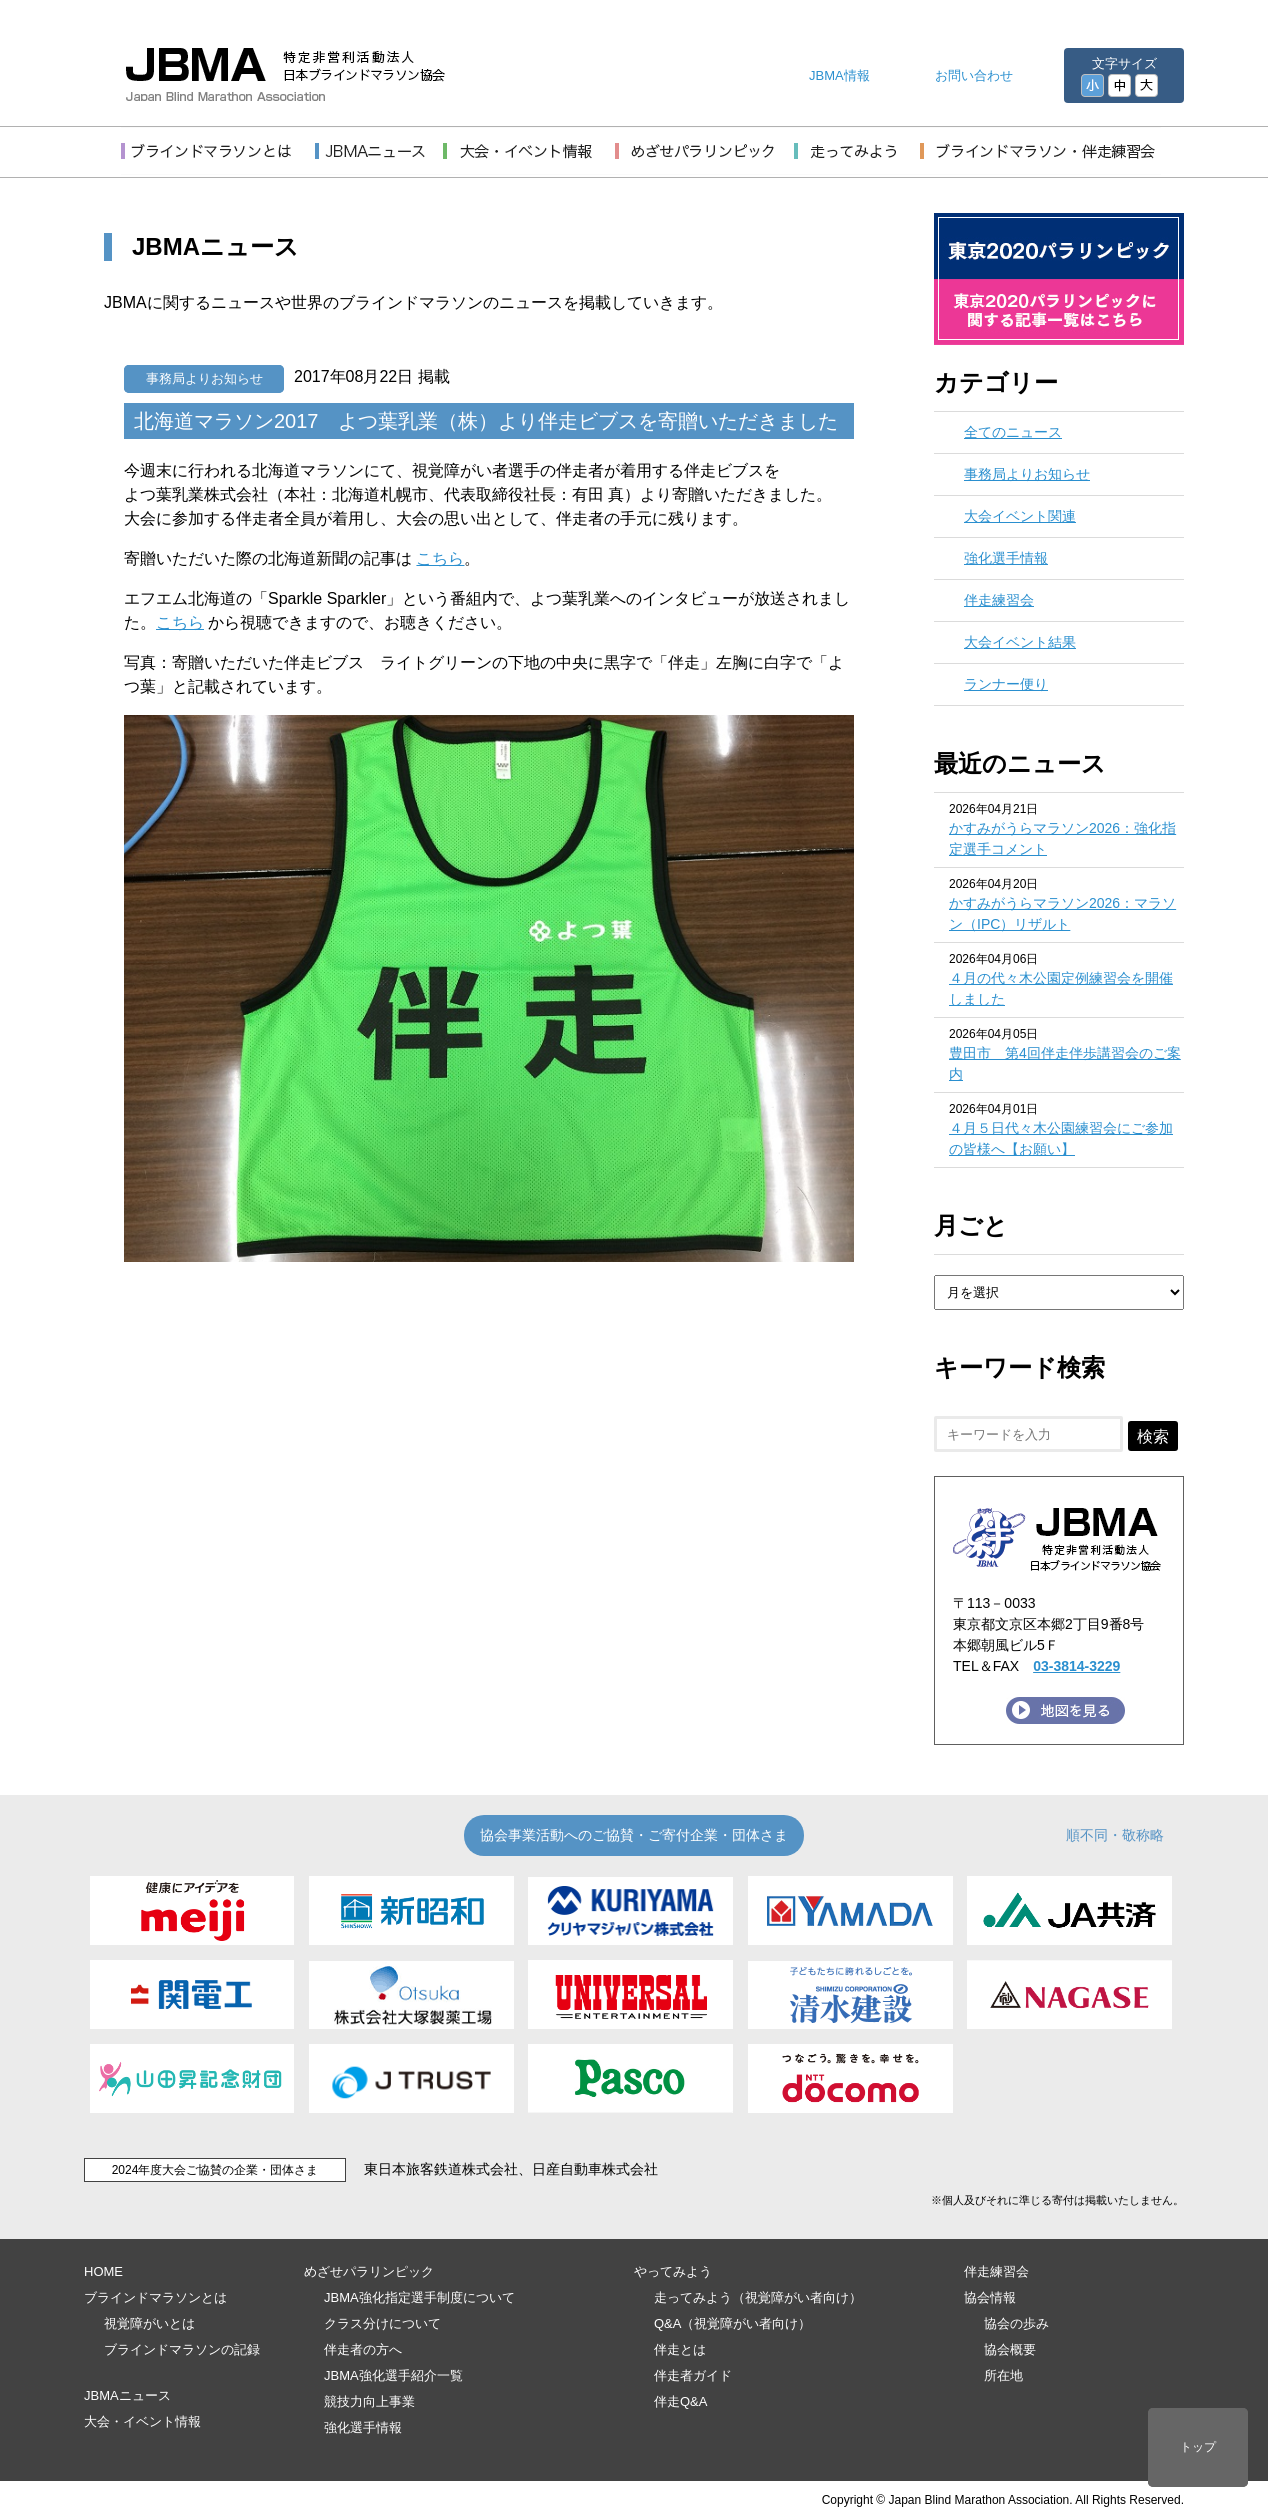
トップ (1198, 2447)
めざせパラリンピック (369, 2271)
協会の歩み (1016, 2323)
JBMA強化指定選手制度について (419, 2297)
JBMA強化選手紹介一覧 (393, 2375)
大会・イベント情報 (142, 2421)
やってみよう (673, 2271)
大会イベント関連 (1020, 516)
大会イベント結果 (1020, 642)
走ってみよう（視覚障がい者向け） (758, 2297)
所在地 (1003, 2375)
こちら (440, 558)
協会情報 (990, 2297)
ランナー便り (1006, 684)
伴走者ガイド (693, 2375)
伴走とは (680, 2349)
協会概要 (1010, 2349)
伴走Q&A (680, 2401)
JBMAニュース (127, 2395)
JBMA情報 (839, 75)
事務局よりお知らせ (204, 378)
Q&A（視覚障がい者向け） (732, 2323)
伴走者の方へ (363, 2349)
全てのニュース (1013, 432)
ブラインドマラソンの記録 (182, 2349)
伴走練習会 (999, 600)
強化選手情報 (1006, 558)
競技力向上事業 (369, 2401)
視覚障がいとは (149, 2323)
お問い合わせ (974, 75)
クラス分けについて (382, 2323)
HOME (103, 2271)
